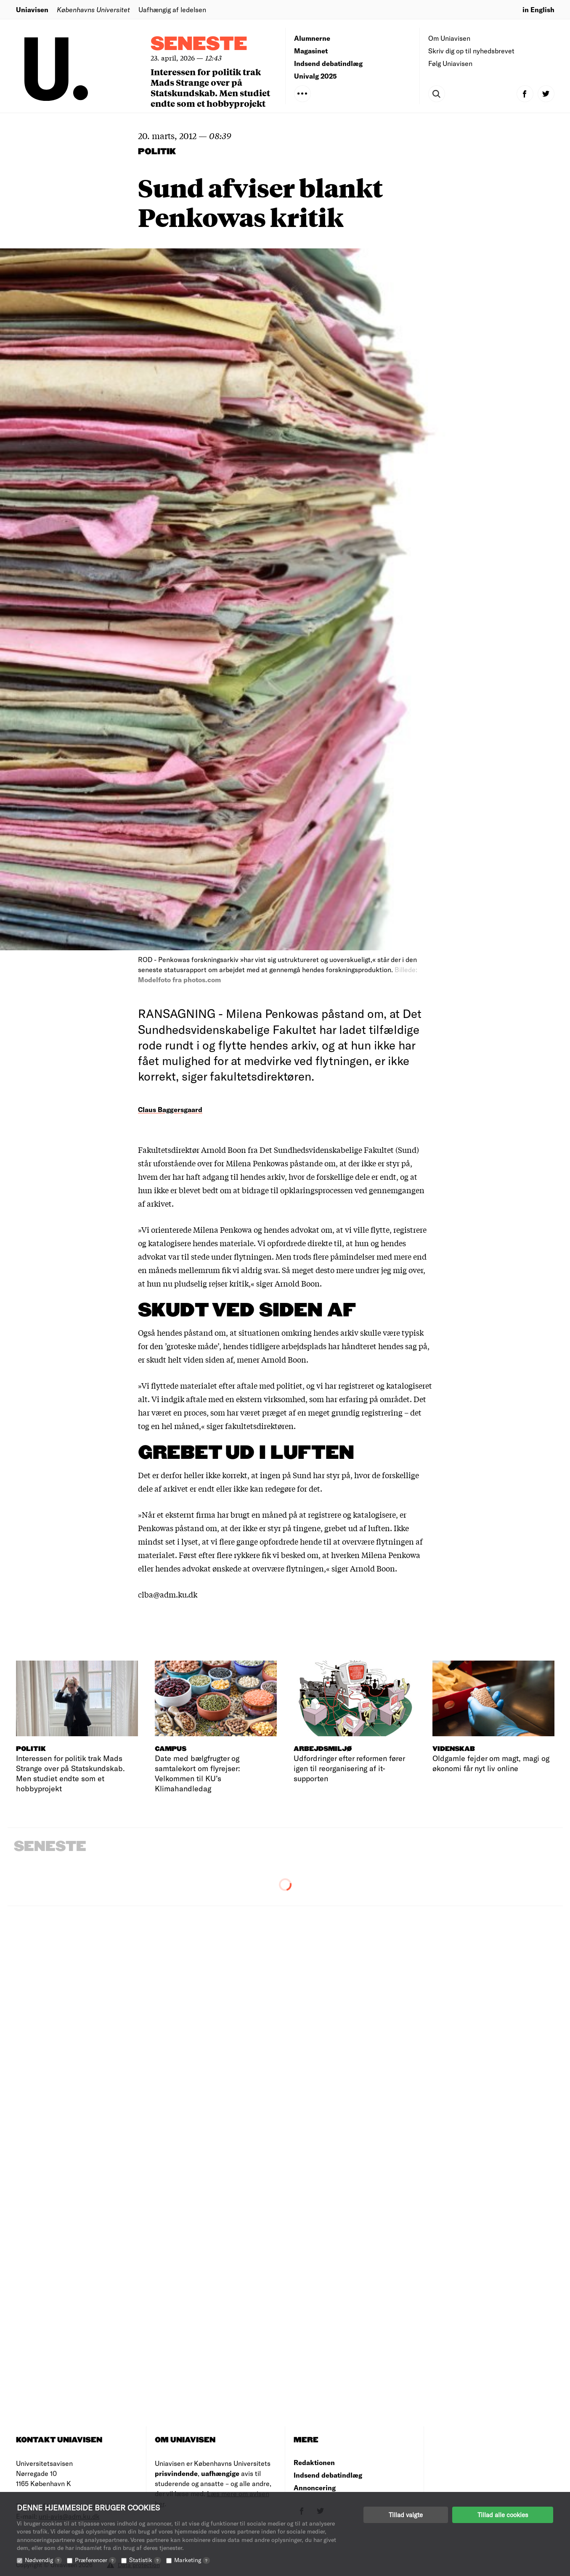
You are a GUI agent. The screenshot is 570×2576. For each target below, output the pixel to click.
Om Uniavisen (449, 38)
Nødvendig (43, 2559)
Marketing (192, 2559)
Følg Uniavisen (450, 63)
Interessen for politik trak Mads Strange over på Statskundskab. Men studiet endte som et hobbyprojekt (210, 87)
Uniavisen (32, 9)
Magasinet (311, 51)
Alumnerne (312, 38)
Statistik (145, 2559)
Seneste (199, 44)
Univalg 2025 (315, 76)
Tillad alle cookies (502, 2514)
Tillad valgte (406, 2514)
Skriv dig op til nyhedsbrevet (471, 51)
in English (538, 9)
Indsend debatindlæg (328, 63)
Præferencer (95, 2559)
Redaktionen (314, 2462)
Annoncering (315, 2488)
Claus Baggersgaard (170, 1109)
